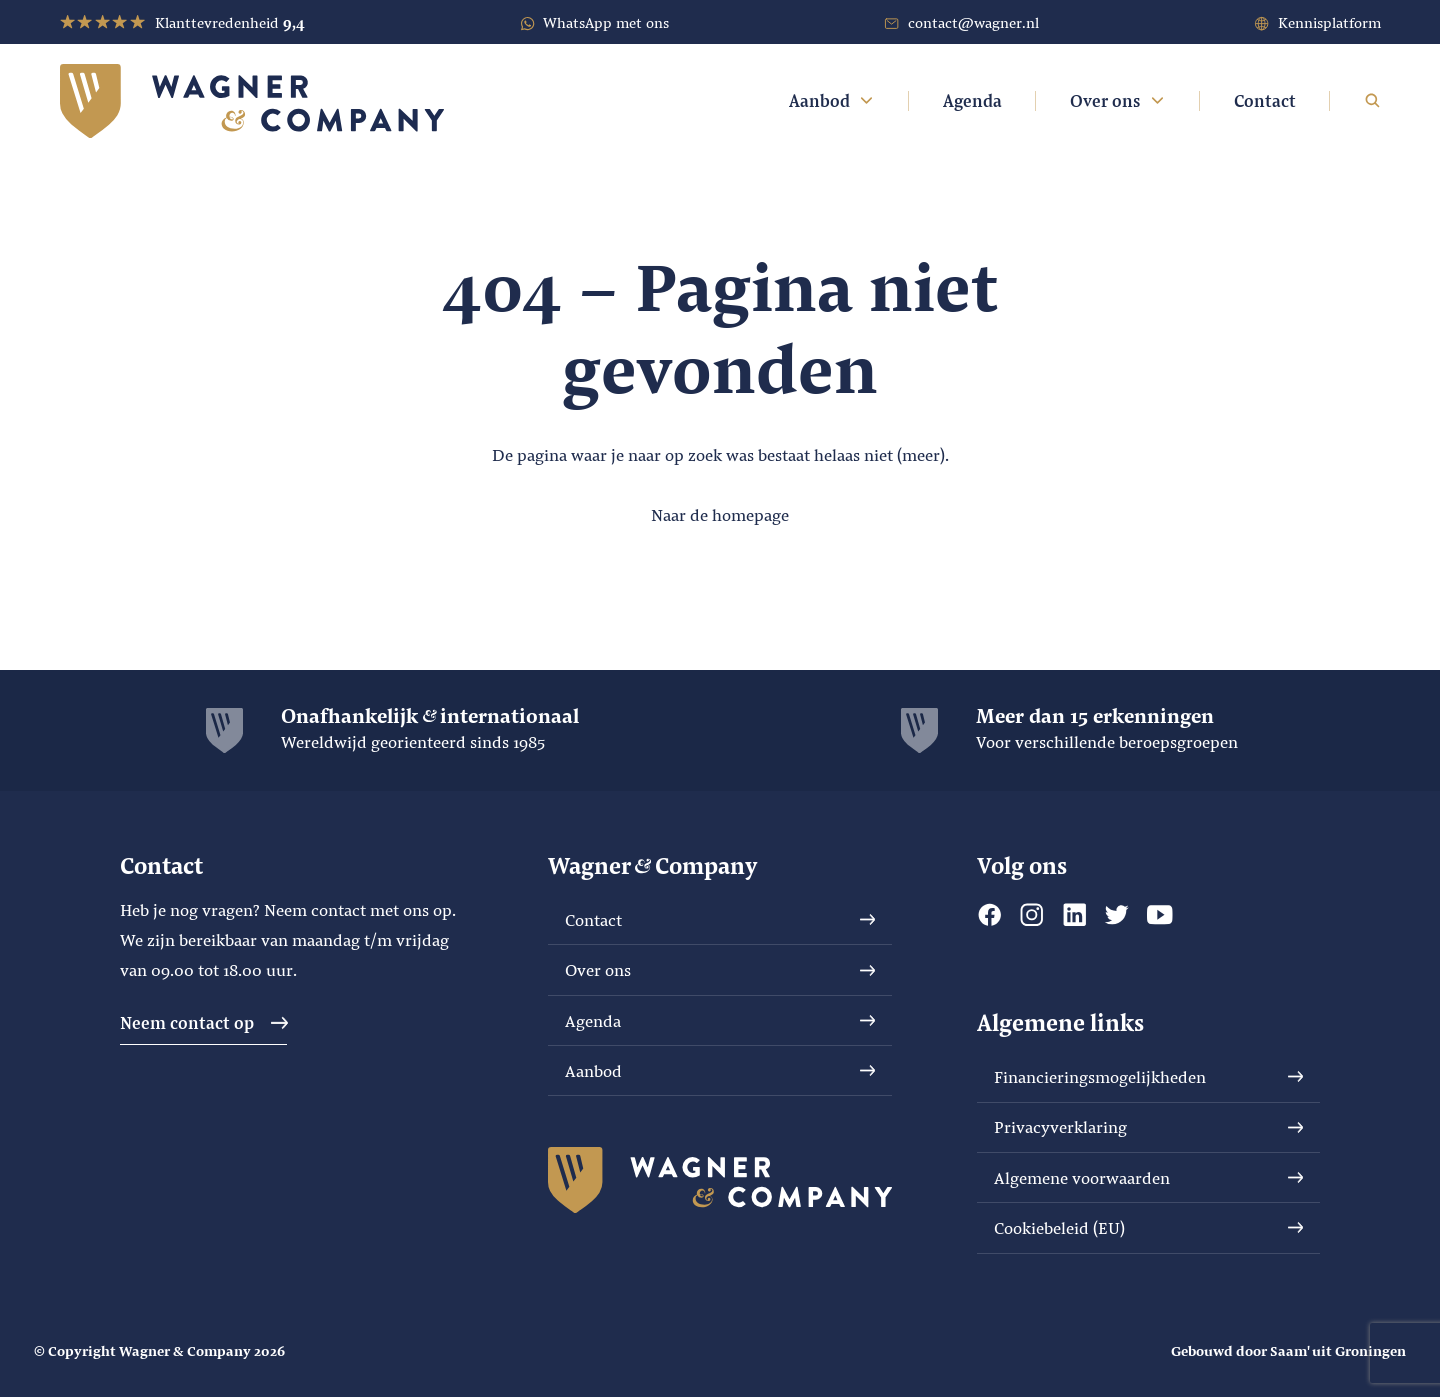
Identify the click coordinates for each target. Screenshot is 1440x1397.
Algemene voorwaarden (1149, 1177)
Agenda (972, 100)
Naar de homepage (720, 514)
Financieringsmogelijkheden (1149, 1076)
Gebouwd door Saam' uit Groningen (1288, 1350)
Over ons (1118, 100)
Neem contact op (204, 1022)
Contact (1265, 100)
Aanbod (832, 100)
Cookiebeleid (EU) (1149, 1227)
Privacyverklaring (1149, 1126)
